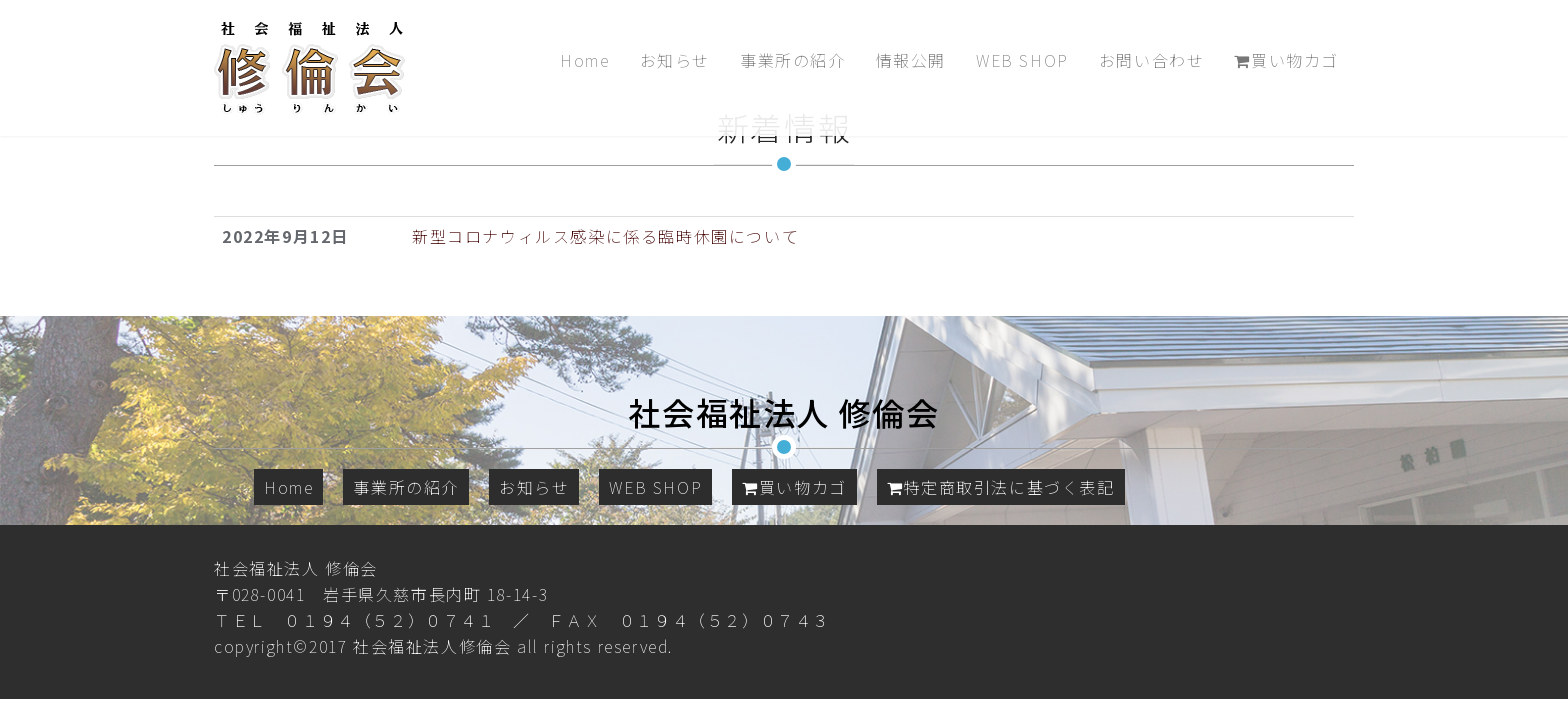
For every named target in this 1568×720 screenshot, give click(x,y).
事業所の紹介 (793, 60)
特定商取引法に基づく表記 (1001, 487)
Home (584, 60)
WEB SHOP (1022, 60)
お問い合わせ (1152, 60)
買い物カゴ (1286, 60)
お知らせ (675, 60)
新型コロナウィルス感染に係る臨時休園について (605, 236)
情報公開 (911, 60)
